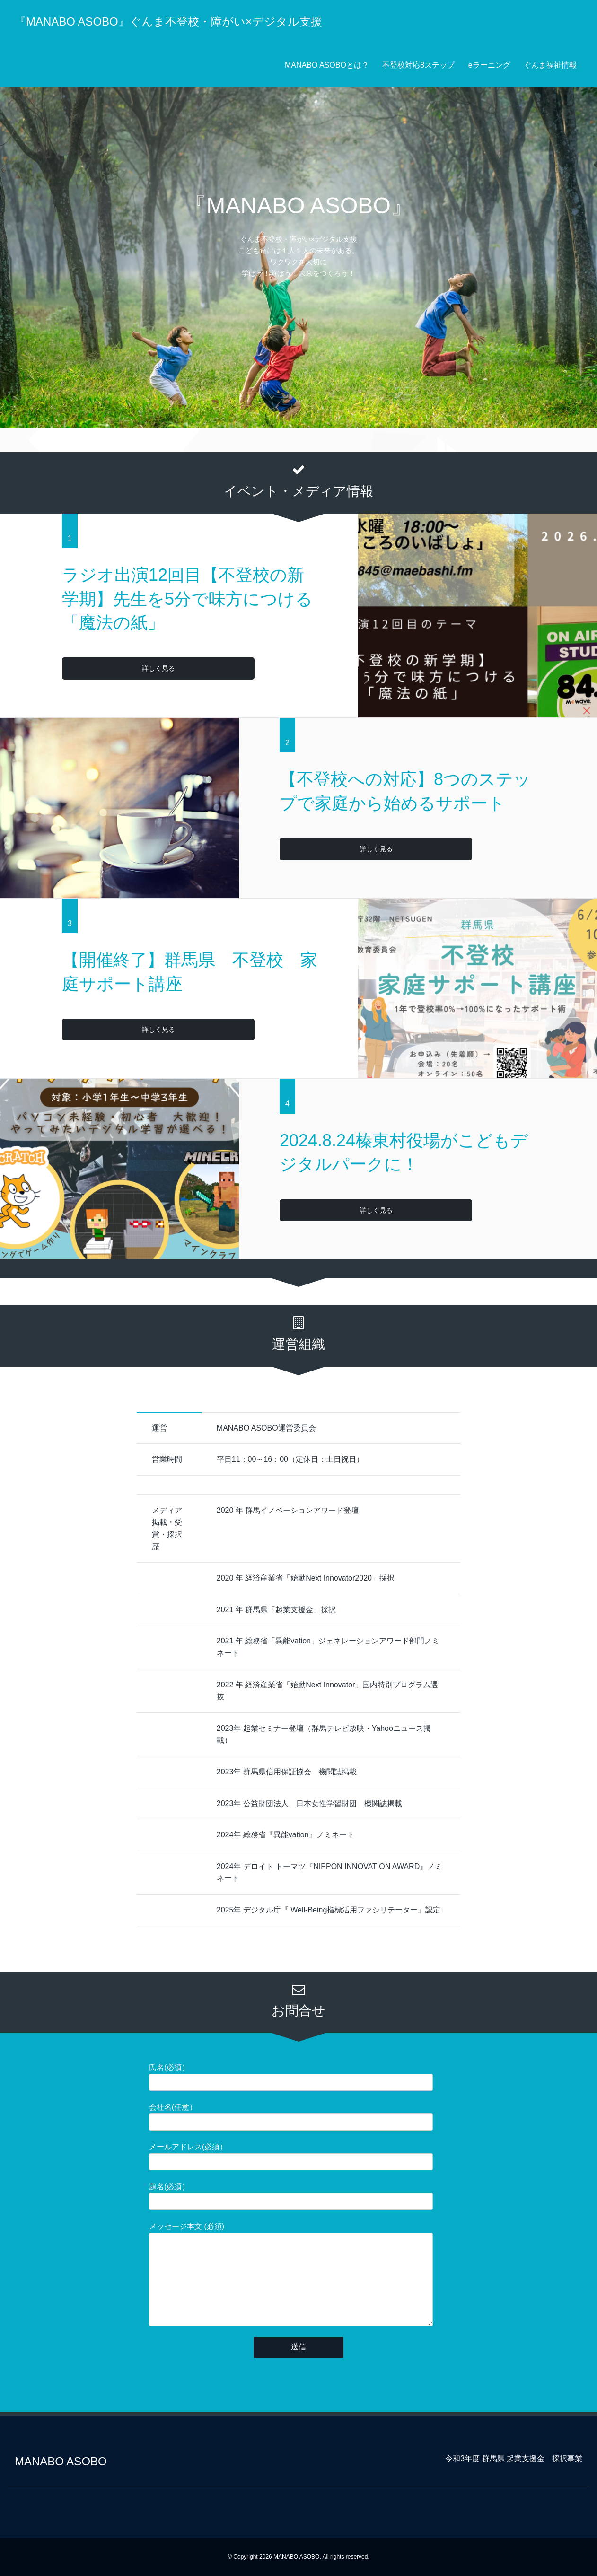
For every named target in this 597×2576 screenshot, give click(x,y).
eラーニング (489, 65)
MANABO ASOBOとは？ (327, 65)
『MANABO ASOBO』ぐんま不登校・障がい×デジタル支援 (168, 21)
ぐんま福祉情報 (550, 65)
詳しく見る (100, 668)
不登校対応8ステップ (418, 65)
